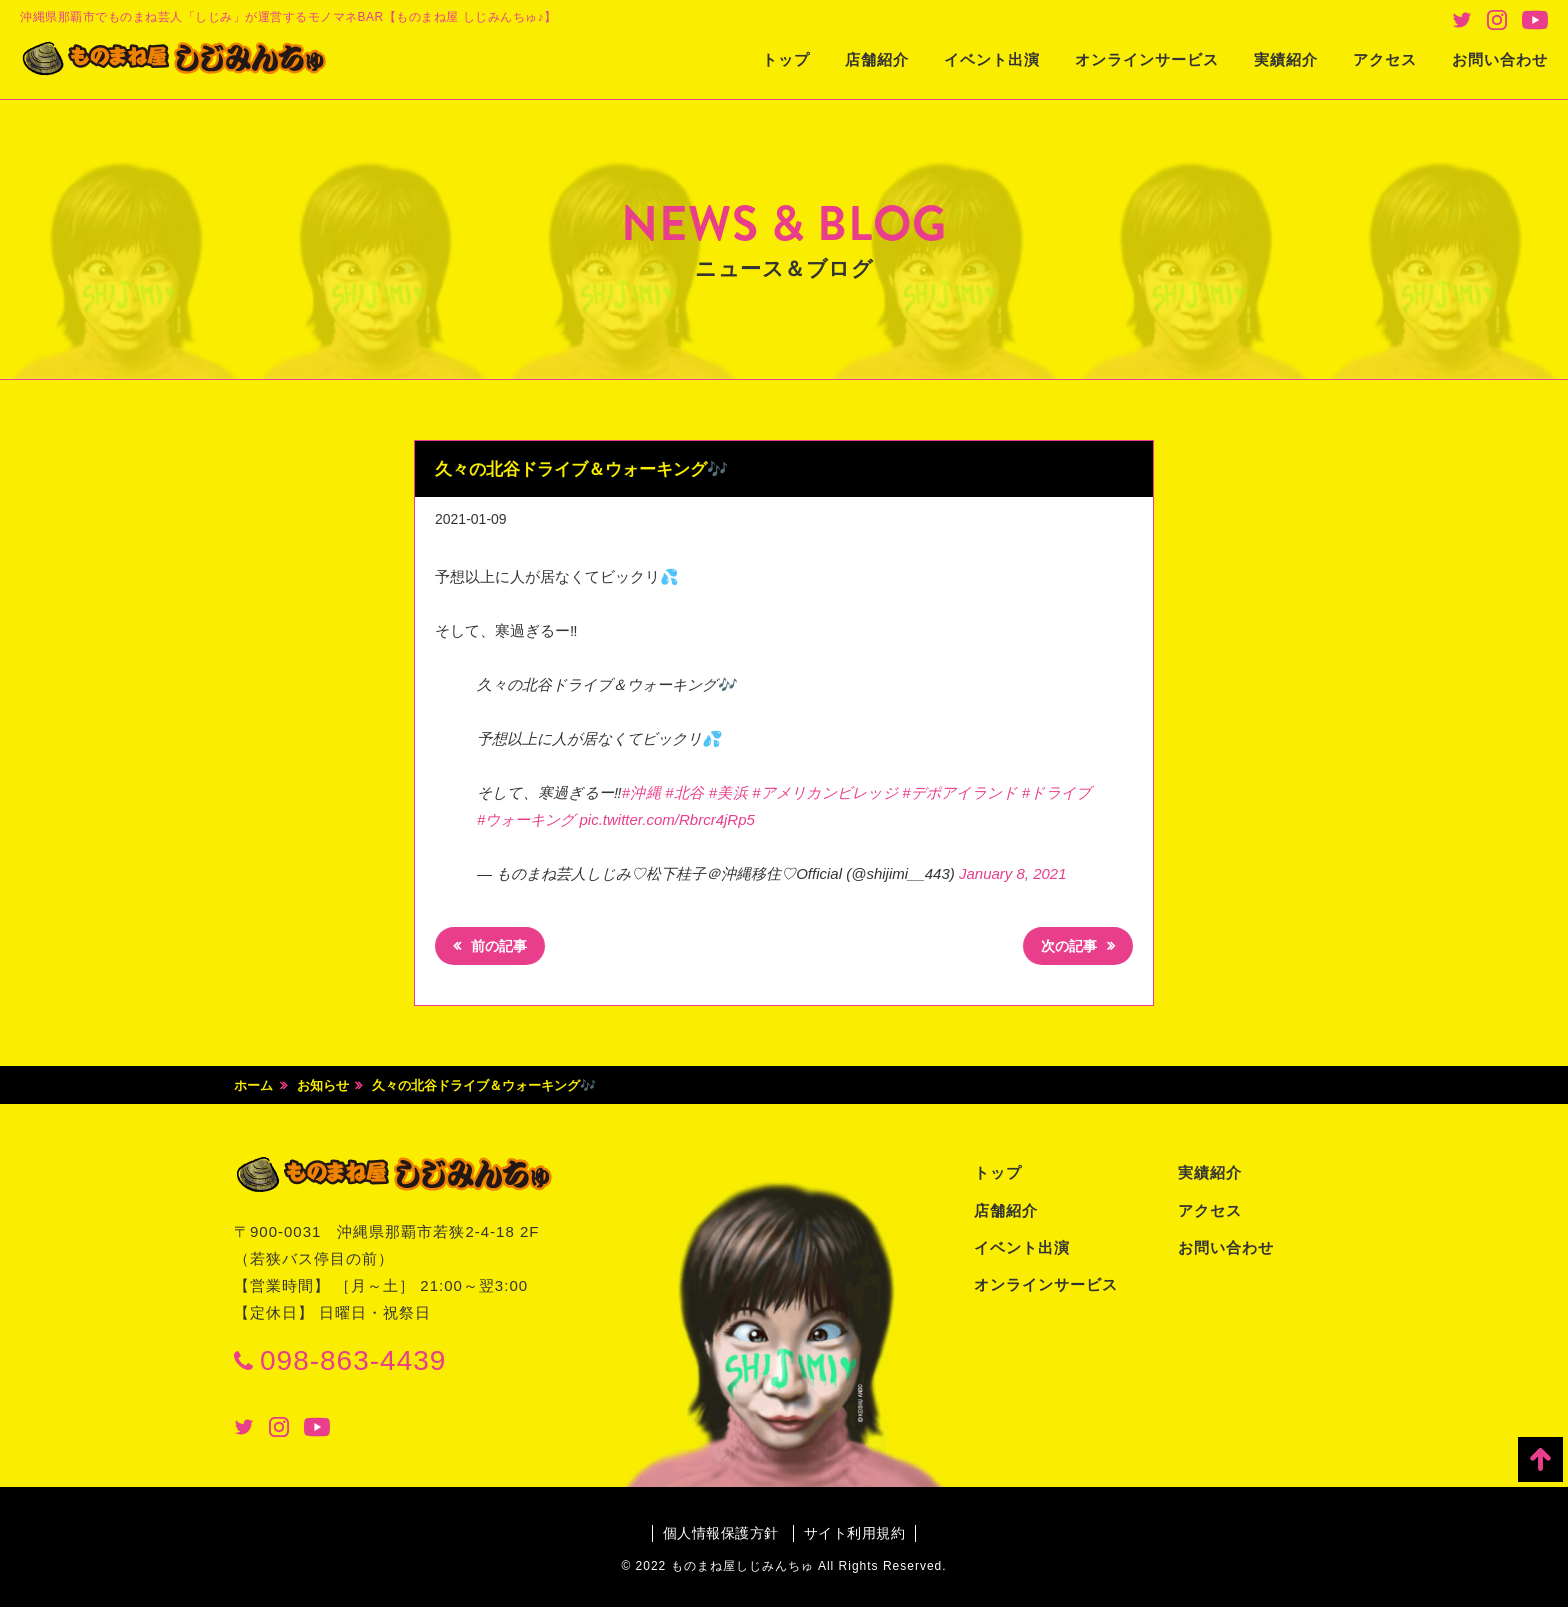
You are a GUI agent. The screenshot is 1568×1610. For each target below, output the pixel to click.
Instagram (1497, 20)
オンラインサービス (1147, 59)
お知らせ (323, 1088)
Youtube (1535, 20)
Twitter (1462, 20)
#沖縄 (641, 792)
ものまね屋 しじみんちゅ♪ (195, 61)
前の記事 (503, 948)
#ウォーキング (526, 819)
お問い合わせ (1500, 59)
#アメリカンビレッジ (825, 792)
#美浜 (728, 792)
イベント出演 (992, 59)
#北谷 (684, 792)
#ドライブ (1056, 792)
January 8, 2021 (1013, 873)
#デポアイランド (959, 792)
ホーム (253, 1088)
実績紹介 (1286, 59)
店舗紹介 (877, 59)
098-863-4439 (353, 1363)
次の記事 (1065, 948)
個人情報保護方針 (719, 1536)
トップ (786, 59)
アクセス (1385, 59)
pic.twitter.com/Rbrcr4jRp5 (667, 819)
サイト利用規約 (856, 1536)
